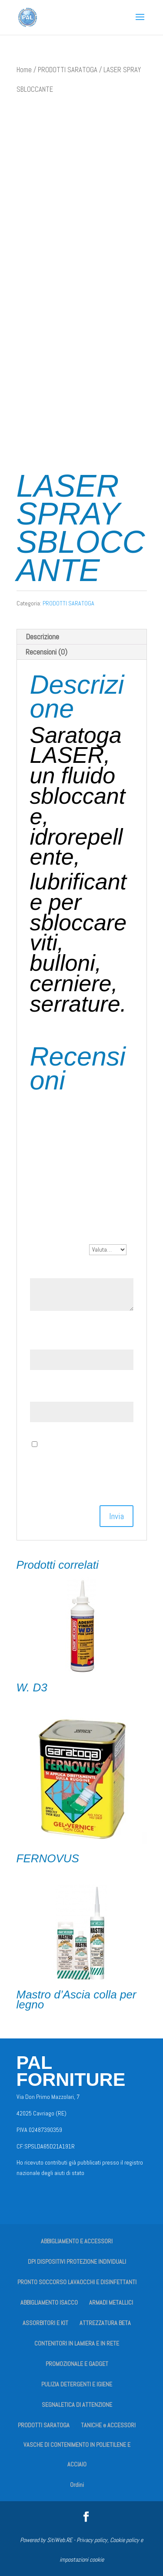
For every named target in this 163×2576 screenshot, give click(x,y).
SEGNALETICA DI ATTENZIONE (77, 2405)
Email (41, 1392)
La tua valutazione (59, 1249)
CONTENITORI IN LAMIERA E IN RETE (76, 2343)
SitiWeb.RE (59, 2540)
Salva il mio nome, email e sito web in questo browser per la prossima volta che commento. (79, 1463)
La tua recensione (58, 1268)
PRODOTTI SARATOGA (67, 69)
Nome (41, 1340)
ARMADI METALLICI (111, 2302)
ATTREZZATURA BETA (105, 2323)
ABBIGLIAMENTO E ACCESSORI (77, 2241)
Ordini (77, 2485)
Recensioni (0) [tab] (46, 652)
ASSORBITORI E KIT (45, 2323)
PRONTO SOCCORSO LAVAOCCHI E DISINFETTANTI (76, 2282)
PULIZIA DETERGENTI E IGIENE (76, 2384)
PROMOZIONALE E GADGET (77, 2364)
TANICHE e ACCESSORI (108, 2425)
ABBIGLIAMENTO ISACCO (49, 2302)
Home (24, 69)
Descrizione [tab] (42, 636)
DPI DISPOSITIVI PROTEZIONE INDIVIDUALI (77, 2261)
